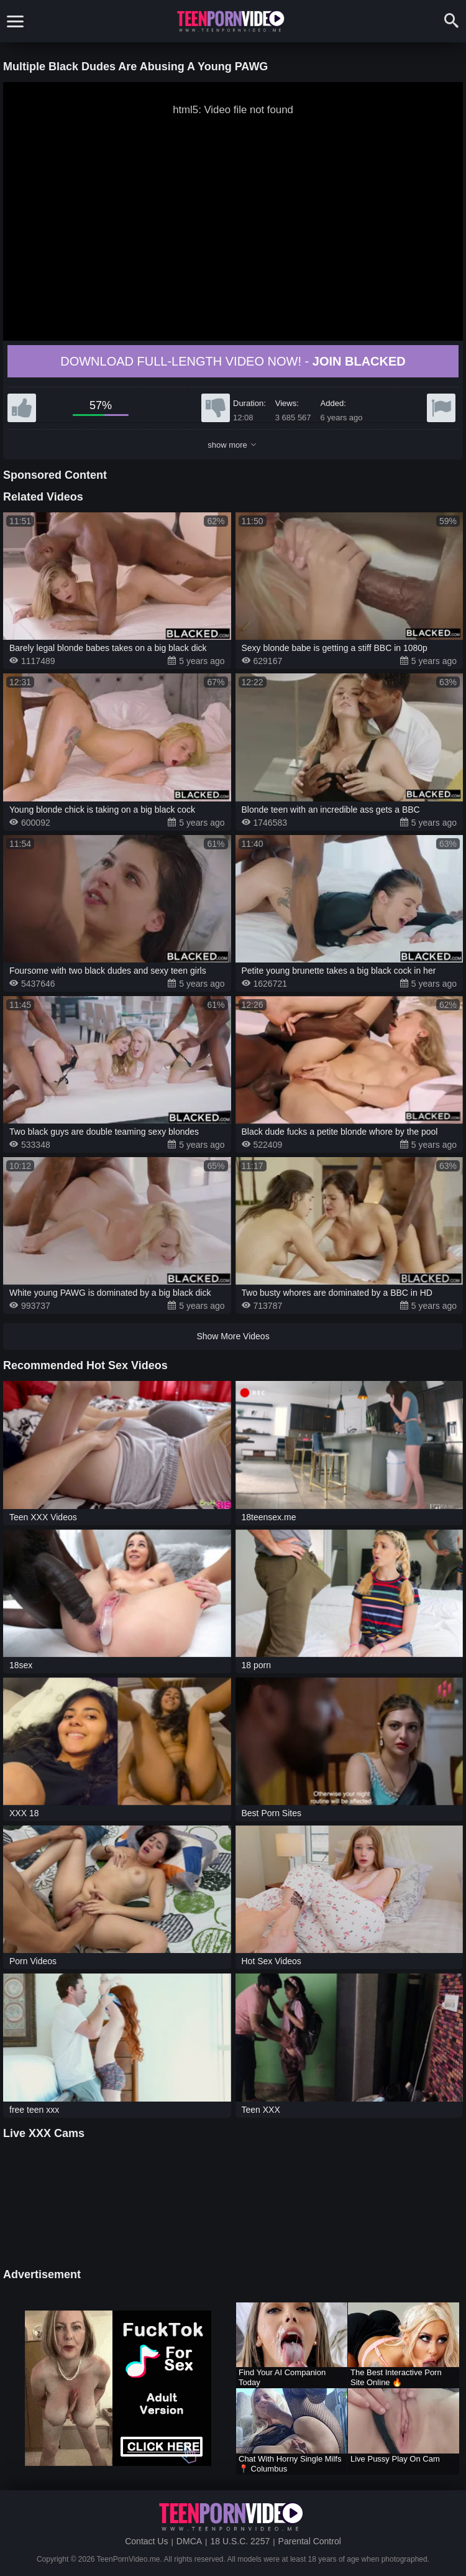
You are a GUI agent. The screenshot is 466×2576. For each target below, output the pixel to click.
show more (231, 445)
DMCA (189, 2541)
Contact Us (146, 2541)
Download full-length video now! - (233, 361)
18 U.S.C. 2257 (240, 2541)
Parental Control (309, 2541)
